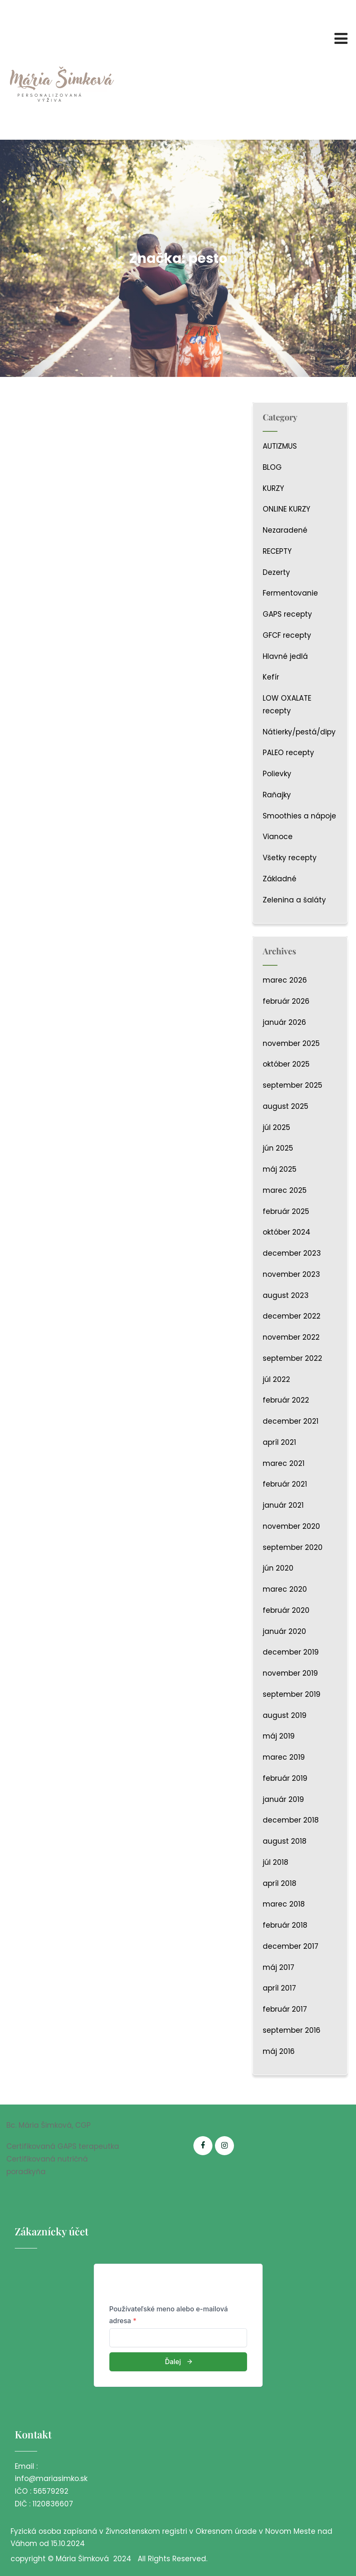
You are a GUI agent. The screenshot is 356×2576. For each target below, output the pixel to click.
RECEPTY (277, 551)
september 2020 (293, 1547)
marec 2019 (284, 1757)
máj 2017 (278, 1967)
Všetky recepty (290, 858)
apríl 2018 (279, 1883)
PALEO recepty (288, 753)
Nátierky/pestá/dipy (299, 732)
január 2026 (284, 1022)
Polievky (277, 774)
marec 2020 (285, 1589)
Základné (279, 879)
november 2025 (291, 1043)
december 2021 (290, 1421)
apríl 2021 (279, 1442)
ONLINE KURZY (286, 509)
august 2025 (285, 1106)
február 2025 (286, 1211)
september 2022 (292, 1358)
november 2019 (290, 1673)
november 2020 (291, 1526)
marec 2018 (284, 1904)
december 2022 (292, 1316)
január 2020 (284, 1631)
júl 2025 (276, 1127)
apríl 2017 (279, 1988)
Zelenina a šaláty (294, 900)
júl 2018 (275, 1862)
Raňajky (277, 795)
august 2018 (285, 1841)
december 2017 (290, 1946)
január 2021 (283, 1505)
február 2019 (285, 1778)
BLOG (272, 467)
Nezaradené (285, 530)
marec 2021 (283, 1463)
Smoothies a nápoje (299, 816)
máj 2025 (279, 1169)
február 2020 (286, 1610)
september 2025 (292, 1085)
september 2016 (292, 2030)
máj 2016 (279, 2051)
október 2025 (286, 1064)
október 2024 (286, 1232)
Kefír (271, 677)
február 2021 (285, 1484)
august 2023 (286, 1295)
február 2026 (286, 1001)
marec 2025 (285, 1190)
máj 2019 (279, 1736)
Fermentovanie (290, 593)
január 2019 (283, 1799)
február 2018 (285, 1925)
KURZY (273, 488)
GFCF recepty (287, 635)
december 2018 (291, 1820)
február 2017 (285, 2009)
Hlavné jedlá (285, 656)
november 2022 (291, 1337)
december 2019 (291, 1652)
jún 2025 (278, 1148)
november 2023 (291, 1274)
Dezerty (276, 572)
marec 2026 (285, 980)
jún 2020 (278, 1568)
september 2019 (292, 1694)
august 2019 (285, 1715)
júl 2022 (276, 1379)
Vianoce (278, 837)
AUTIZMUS (280, 446)
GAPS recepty (287, 614)
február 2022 (286, 1400)
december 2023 (292, 1253)
